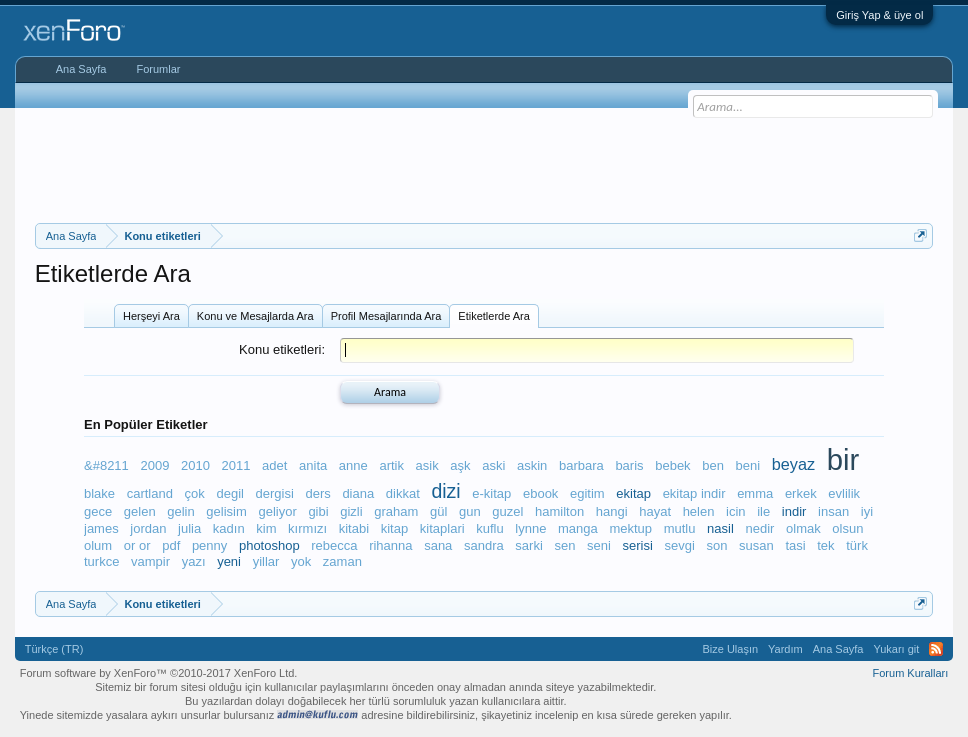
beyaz (793, 464)
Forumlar (158, 69)
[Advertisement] (484, 163)
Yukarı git (896, 649)
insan (833, 511)
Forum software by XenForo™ (159, 673)
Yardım (785, 649)
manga (578, 528)
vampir (150, 561)
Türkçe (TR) (54, 649)
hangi (612, 511)
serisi (638, 545)
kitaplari (442, 528)
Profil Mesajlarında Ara (386, 316)
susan (756, 545)
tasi (795, 545)
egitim (587, 493)
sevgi (679, 545)
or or (137, 545)
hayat (655, 511)
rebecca (334, 545)
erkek (801, 493)
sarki (528, 545)
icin (736, 511)
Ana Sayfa (81, 69)
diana (358, 493)
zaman (342, 561)
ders (317, 493)
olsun (847, 528)
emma (755, 493)
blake (99, 493)
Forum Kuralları (911, 673)
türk (857, 545)
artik (391, 465)
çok (195, 493)
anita (313, 465)
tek (825, 545)
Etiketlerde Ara (494, 316)
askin (532, 465)
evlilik (844, 493)
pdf (171, 545)
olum (98, 545)
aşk (460, 465)
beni (748, 465)
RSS (936, 649)
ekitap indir (694, 493)
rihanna (390, 545)
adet (274, 465)
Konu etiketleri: (282, 349)
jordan (148, 528)
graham (396, 511)
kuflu (489, 528)
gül (438, 511)
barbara (581, 465)
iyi (867, 511)
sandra (484, 545)
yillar (266, 561)
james (101, 528)
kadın (229, 528)
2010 (195, 465)
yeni (229, 561)
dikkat (403, 493)
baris (629, 465)
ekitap (633, 493)
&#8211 (106, 465)
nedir (759, 528)
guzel (507, 511)
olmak (803, 528)
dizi (445, 491)
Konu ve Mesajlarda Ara (255, 316)
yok (301, 561)
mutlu (680, 528)
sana (438, 545)
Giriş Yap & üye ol (879, 15)
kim (266, 528)
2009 (154, 465)
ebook (540, 493)
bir (843, 460)
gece (98, 511)
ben (713, 465)
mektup (630, 528)
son (716, 545)
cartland (150, 493)
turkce (101, 561)
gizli (351, 511)
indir (794, 511)
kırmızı (307, 528)
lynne (530, 528)
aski (493, 465)
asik (427, 465)
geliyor (277, 511)
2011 (236, 465)
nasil (720, 528)
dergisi (275, 493)
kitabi (354, 528)
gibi (318, 511)
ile (763, 511)
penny (209, 545)
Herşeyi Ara (151, 316)
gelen (140, 511)
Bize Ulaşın (730, 649)
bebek (672, 465)
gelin (180, 511)
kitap (394, 528)
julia (189, 528)
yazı (194, 561)
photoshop (269, 545)
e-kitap (491, 493)
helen (699, 511)
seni (599, 545)
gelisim (226, 511)
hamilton (559, 511)
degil (229, 493)
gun (470, 511)
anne (353, 465)
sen (564, 545)
